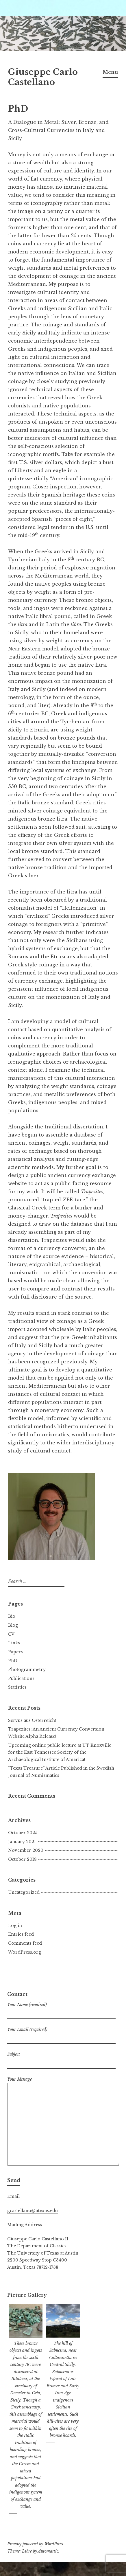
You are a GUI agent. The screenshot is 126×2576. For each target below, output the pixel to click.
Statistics (17, 1687)
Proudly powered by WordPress (35, 2543)
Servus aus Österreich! (32, 1720)
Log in (15, 1925)
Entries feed (21, 1934)
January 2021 (22, 1841)
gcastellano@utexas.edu (32, 2210)
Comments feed (25, 1943)
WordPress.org (24, 1952)
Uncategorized (24, 1892)
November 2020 (25, 1850)
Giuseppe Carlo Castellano (43, 77)
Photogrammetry (27, 1669)
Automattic (48, 2551)
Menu (110, 72)
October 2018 (22, 1859)
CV (11, 1634)
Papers (15, 1651)
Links (14, 1642)
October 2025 (22, 1832)
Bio (11, 1616)
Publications (21, 1678)
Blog (13, 1625)
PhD (12, 1660)
